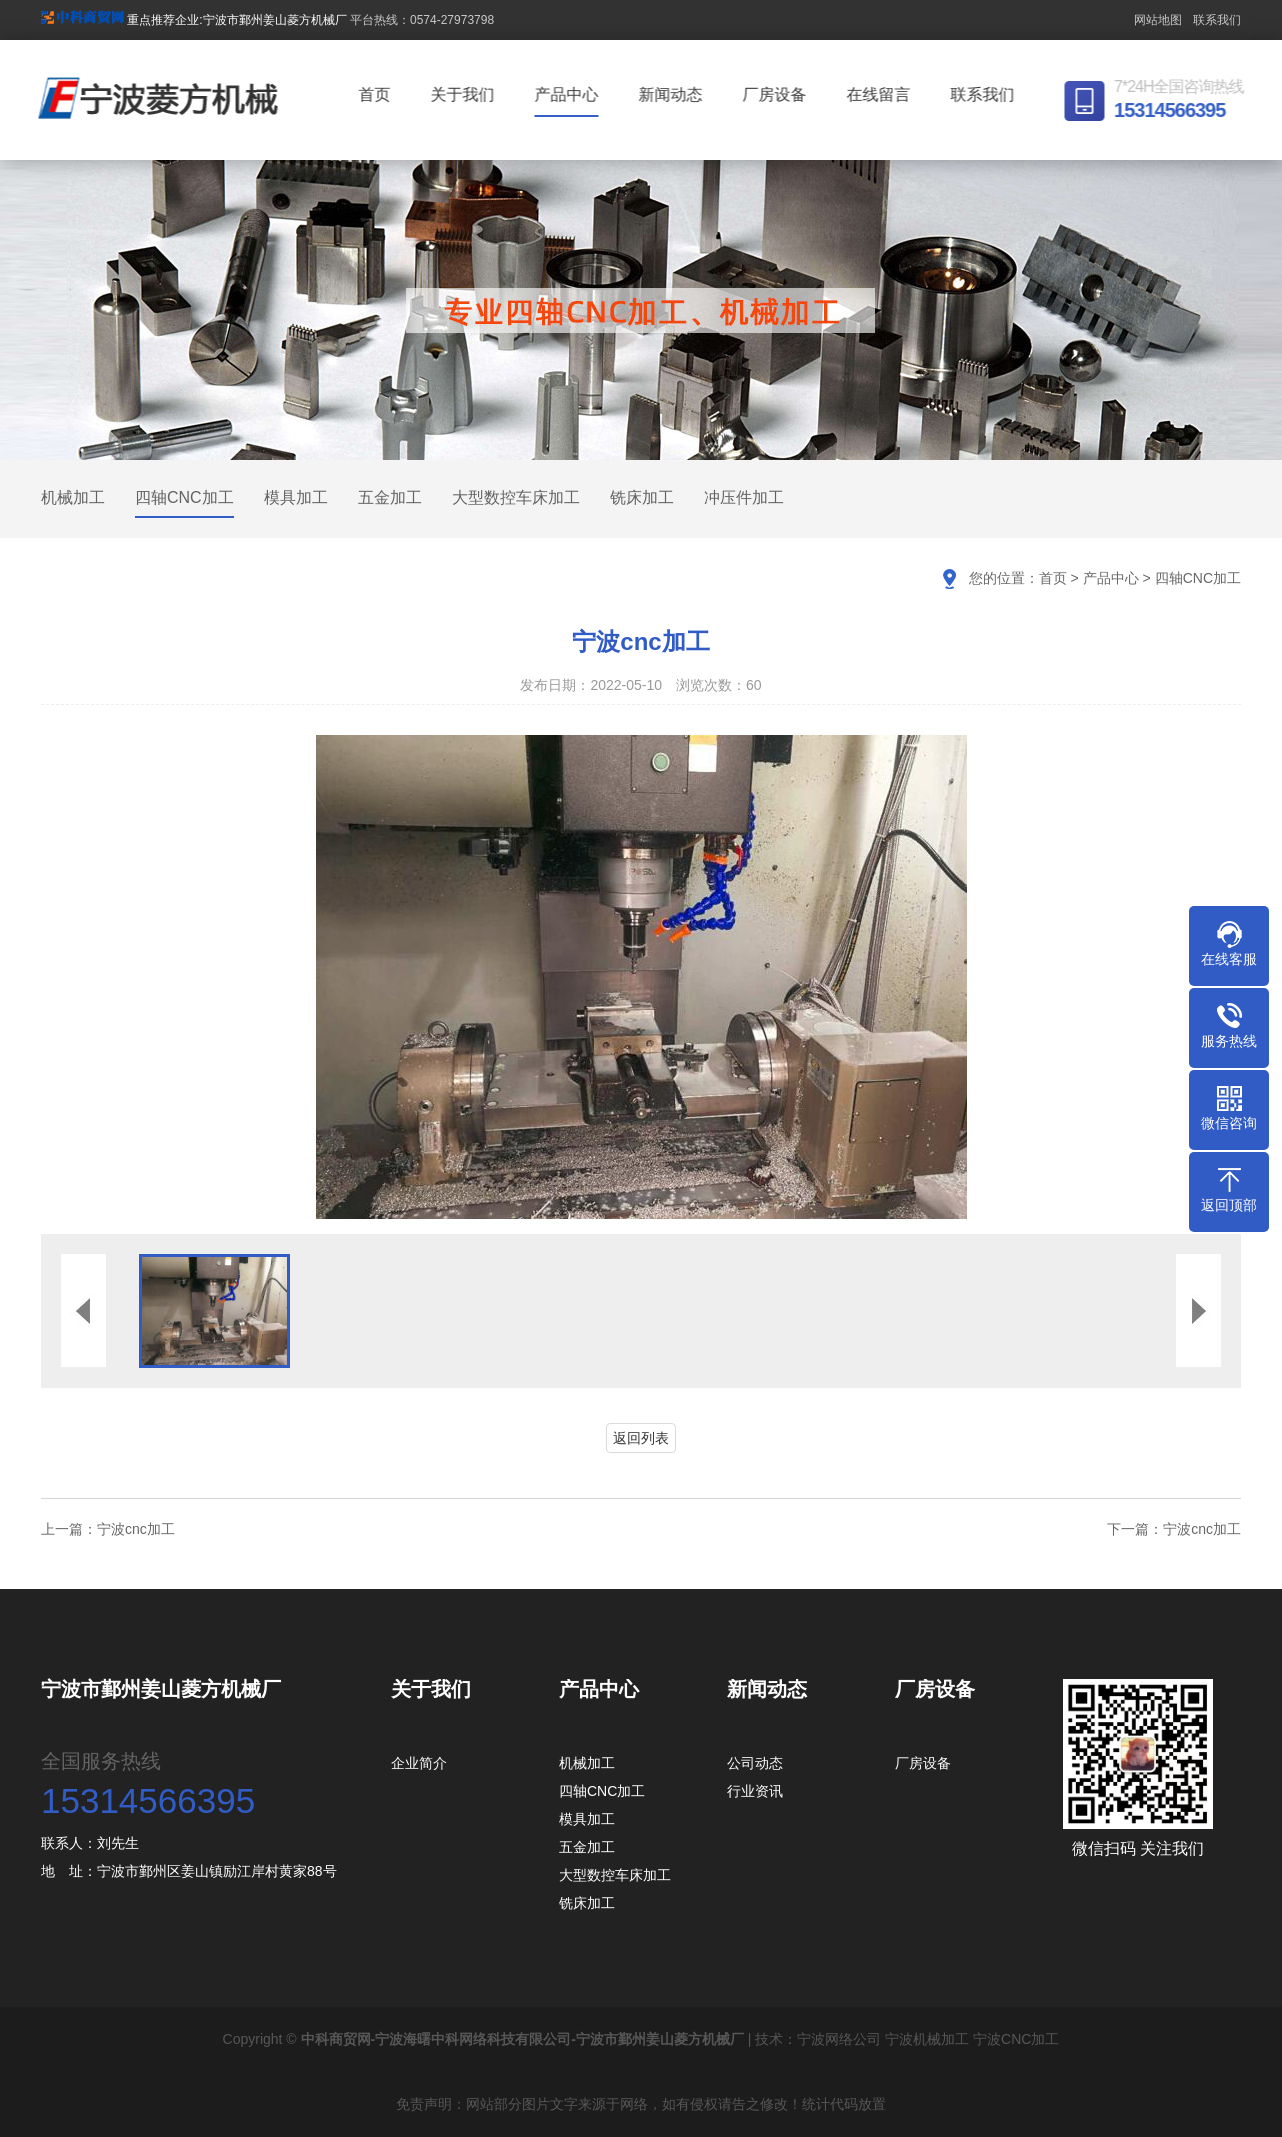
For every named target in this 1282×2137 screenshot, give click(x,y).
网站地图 (1158, 20)
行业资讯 (755, 1791)
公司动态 (755, 1763)
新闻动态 (674, 94)
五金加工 (390, 497)
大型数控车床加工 (516, 497)
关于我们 (466, 94)
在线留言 (882, 94)
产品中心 (570, 94)
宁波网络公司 (839, 2039)
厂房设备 (778, 94)
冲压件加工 (744, 497)
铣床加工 (642, 497)
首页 (378, 94)
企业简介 (419, 1763)
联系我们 (1217, 20)
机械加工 (73, 497)
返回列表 (641, 1438)
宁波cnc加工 (136, 1529)
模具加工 (296, 497)
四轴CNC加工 (184, 497)
